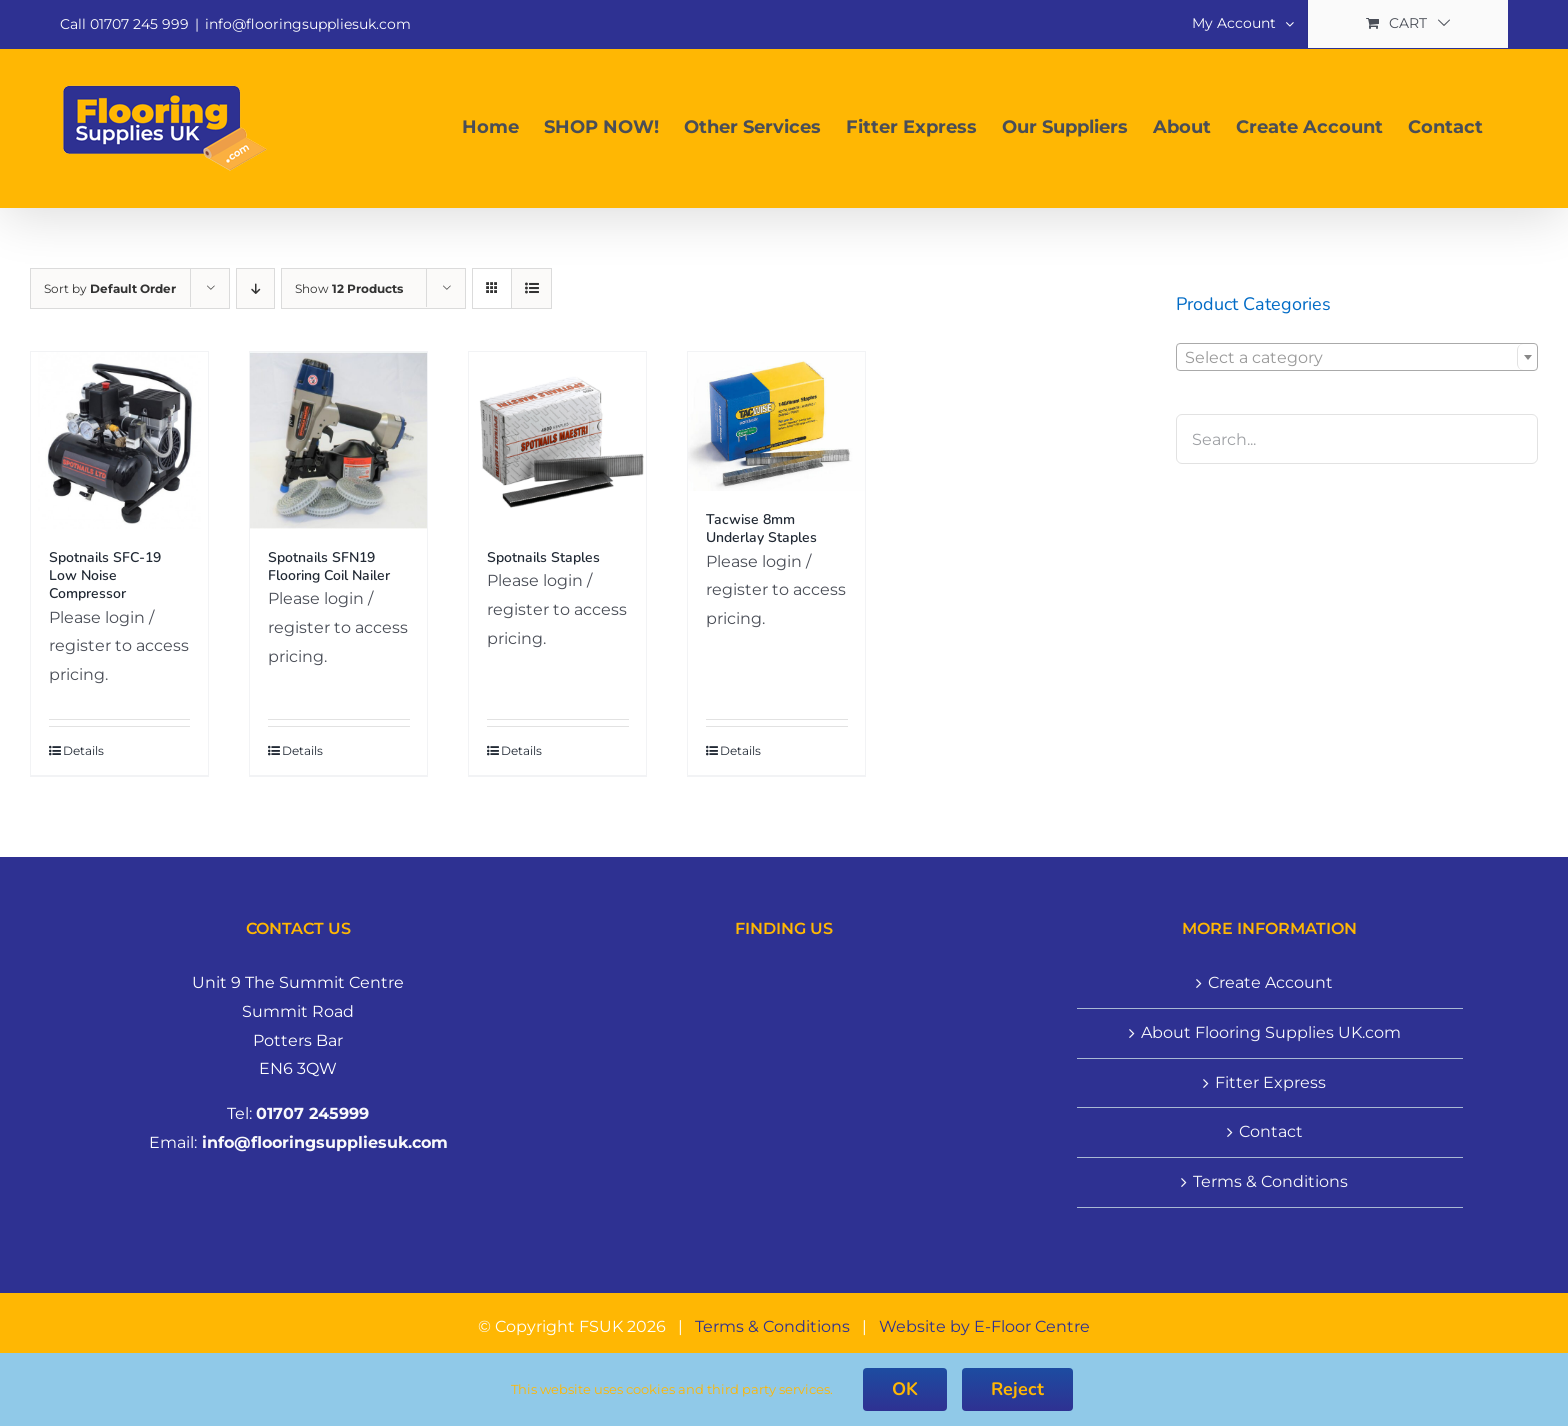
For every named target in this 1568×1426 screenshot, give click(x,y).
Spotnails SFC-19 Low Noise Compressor (105, 575)
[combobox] (1357, 357)
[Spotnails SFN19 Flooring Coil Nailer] (338, 440)
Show (349, 288)
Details (83, 750)
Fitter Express (1270, 1082)
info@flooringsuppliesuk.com (308, 24)
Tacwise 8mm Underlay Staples (761, 528)
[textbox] (1357, 358)
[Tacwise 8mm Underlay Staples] (776, 421)
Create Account (1270, 982)
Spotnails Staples (543, 557)
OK (905, 1389)
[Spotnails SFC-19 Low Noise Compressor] (119, 440)
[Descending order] (255, 288)
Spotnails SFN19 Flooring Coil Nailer (329, 566)
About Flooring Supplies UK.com (1271, 1032)
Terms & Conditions (1270, 1181)
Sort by (110, 288)
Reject (1017, 1389)
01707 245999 (312, 1113)
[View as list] (531, 288)
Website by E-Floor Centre (984, 1326)
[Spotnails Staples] (557, 440)
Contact (1271, 1131)
